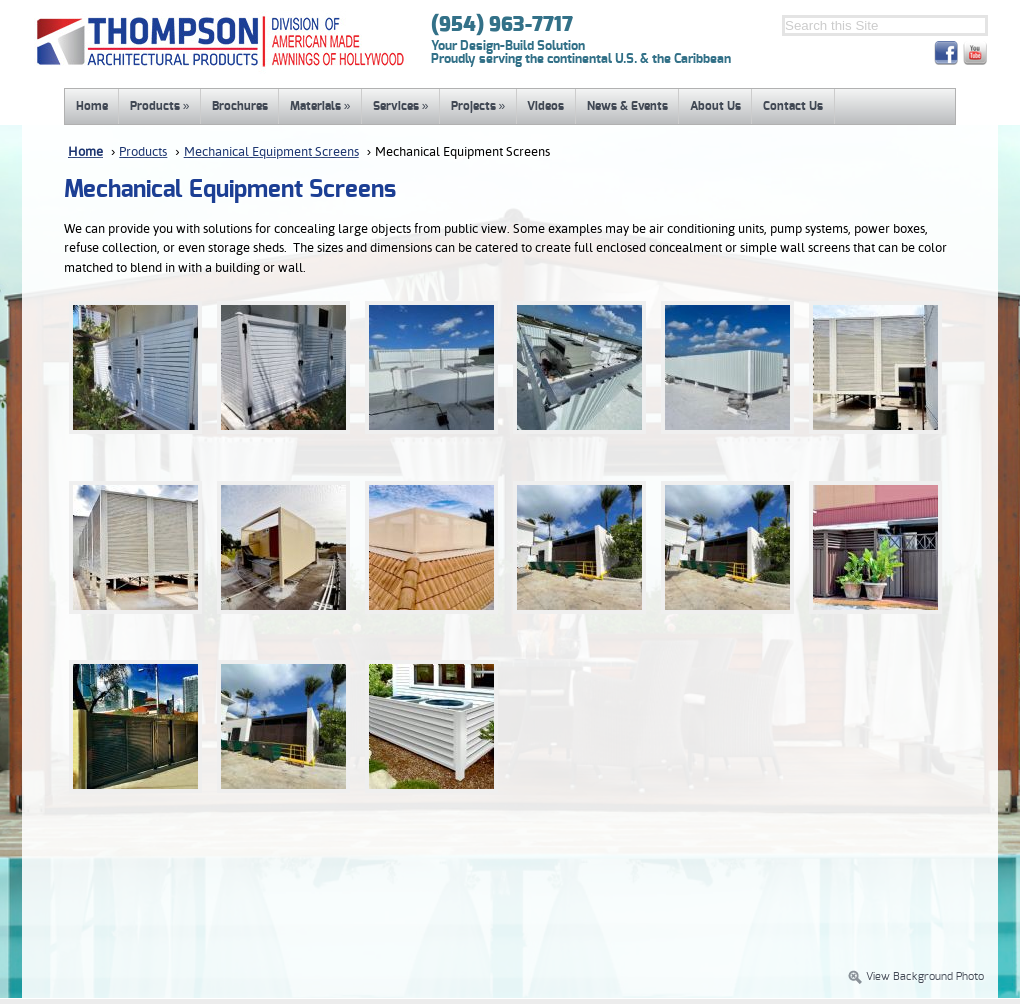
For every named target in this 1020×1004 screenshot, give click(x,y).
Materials (320, 106)
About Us (715, 106)
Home (92, 106)
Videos (545, 106)
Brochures (240, 106)
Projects (478, 106)
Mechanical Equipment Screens (271, 152)
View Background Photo (915, 977)
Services (401, 106)
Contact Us (793, 106)
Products (160, 106)
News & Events (627, 106)
